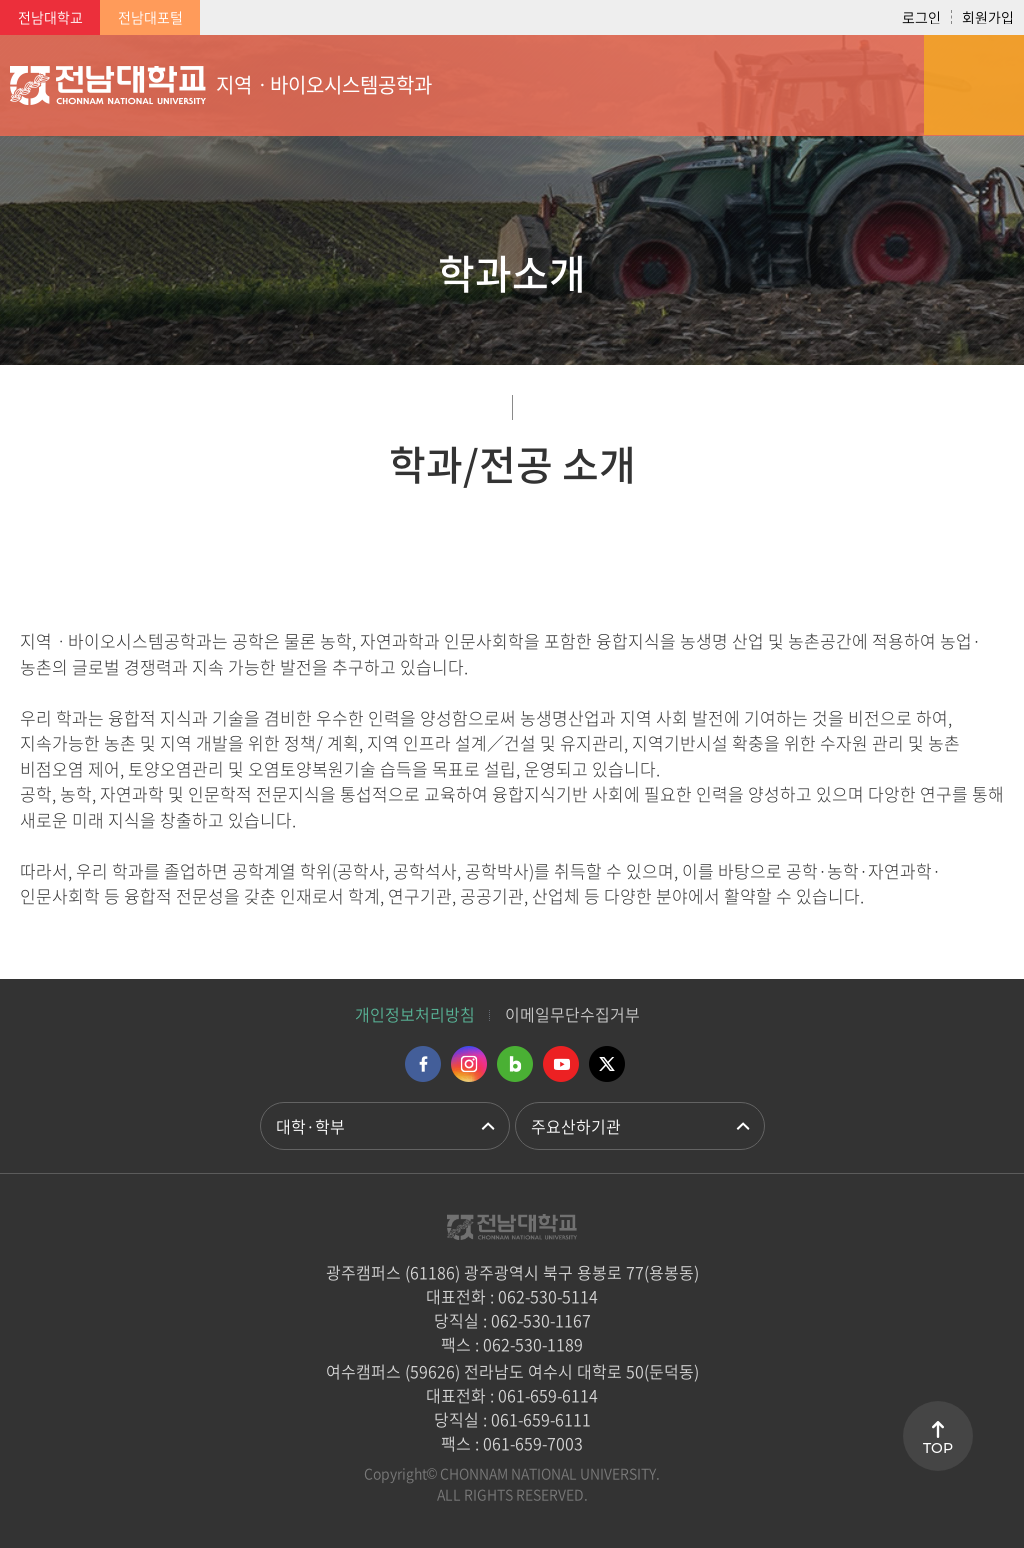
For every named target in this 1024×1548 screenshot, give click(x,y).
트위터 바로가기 (607, 1064)
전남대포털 (150, 17)
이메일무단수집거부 (572, 1014)
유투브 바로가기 (561, 1064)
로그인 (921, 17)
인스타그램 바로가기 (469, 1064)
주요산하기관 (576, 1126)
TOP (938, 1448)
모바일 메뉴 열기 (974, 85)
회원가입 (988, 17)
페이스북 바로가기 (423, 1064)
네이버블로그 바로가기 (515, 1064)
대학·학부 (310, 1126)
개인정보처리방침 (415, 1014)
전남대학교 (50, 17)
